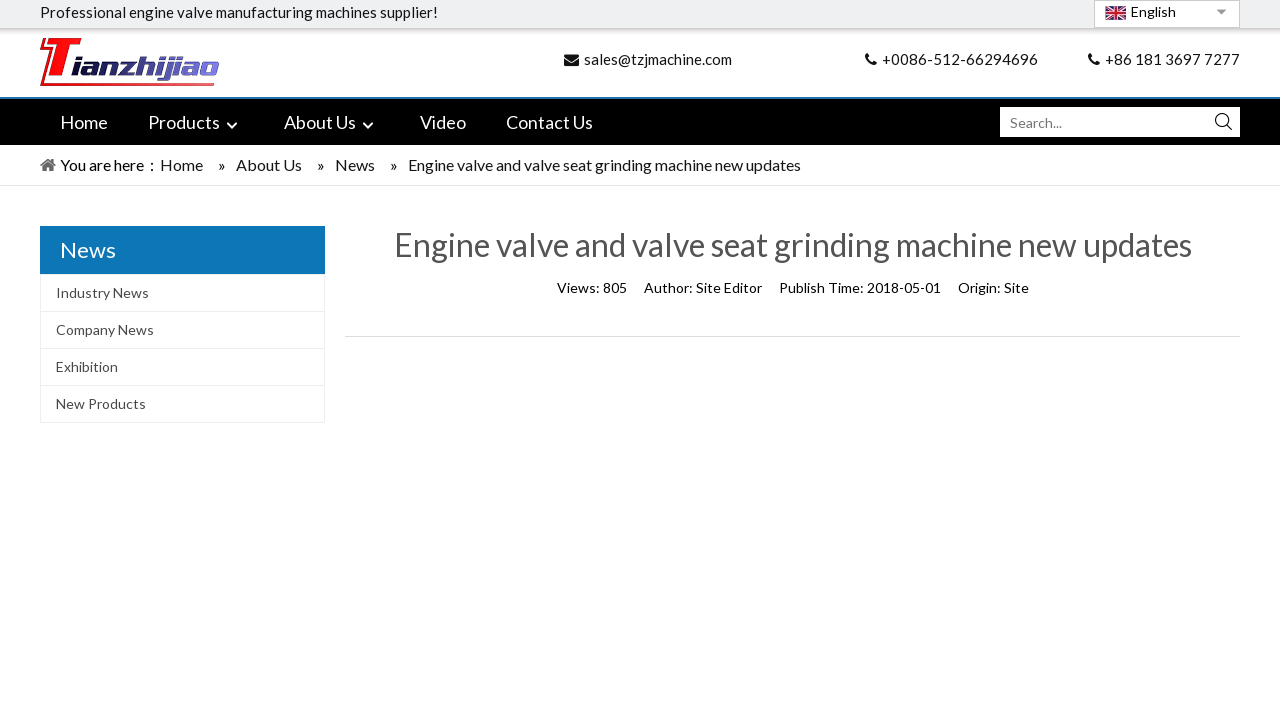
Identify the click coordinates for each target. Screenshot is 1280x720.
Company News (105, 329)
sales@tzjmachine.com (658, 59)
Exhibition (87, 366)
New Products (101, 403)
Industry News (102, 292)
